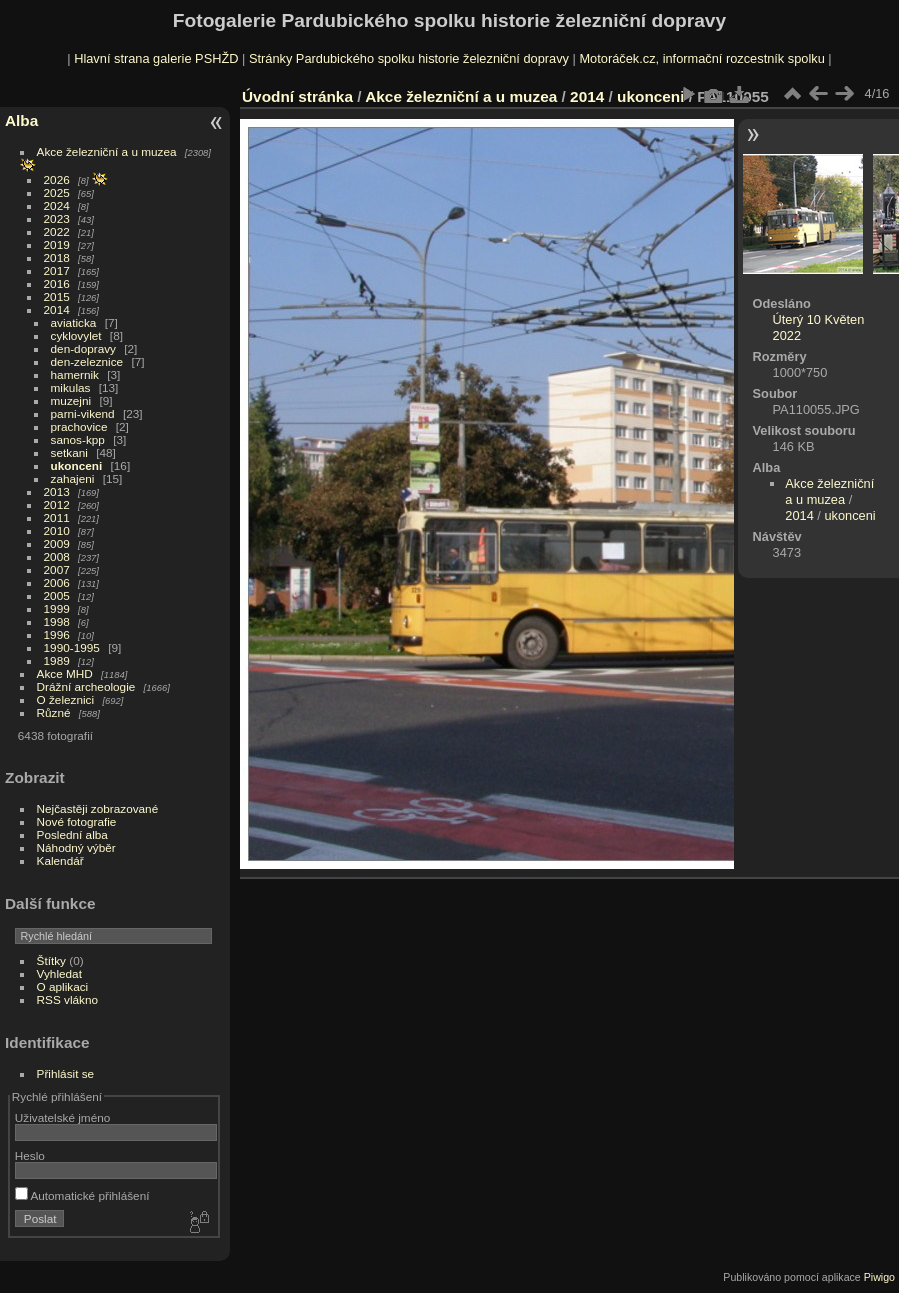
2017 (57, 270)
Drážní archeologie (86, 686)
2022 (57, 231)
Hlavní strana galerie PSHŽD (156, 58)
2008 (57, 556)
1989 (57, 660)
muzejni (71, 400)
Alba (21, 120)
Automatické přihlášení (82, 1195)
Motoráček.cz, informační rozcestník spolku (701, 58)
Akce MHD (65, 673)
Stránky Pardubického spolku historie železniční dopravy (409, 58)
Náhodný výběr (76, 847)
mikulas (71, 387)
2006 (57, 582)
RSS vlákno (67, 999)
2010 (57, 530)
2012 (57, 504)
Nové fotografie (77, 821)
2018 (57, 257)
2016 (57, 283)
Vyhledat (59, 973)
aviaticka (74, 322)
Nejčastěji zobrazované (98, 808)
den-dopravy (83, 348)
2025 (57, 192)
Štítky (51, 960)
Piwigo (879, 1277)
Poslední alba (72, 834)
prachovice (79, 426)
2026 (57, 179)
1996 (57, 634)
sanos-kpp (78, 439)
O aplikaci (63, 986)
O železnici (66, 699)
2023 (57, 218)
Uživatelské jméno (62, 1117)
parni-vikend (83, 413)
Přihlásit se (66, 1073)
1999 (57, 608)
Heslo (30, 1155)
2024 (57, 205)
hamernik (75, 374)
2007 (57, 569)
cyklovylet (76, 335)
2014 (57, 309)
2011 (57, 517)
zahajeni (73, 478)
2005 (57, 595)
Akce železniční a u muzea (107, 151)
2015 (57, 296)
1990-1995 (72, 647)
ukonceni (77, 465)
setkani (69, 452)
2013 (57, 491)
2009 (57, 543)
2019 (57, 244)
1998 (57, 621)
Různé (54, 712)
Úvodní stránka (297, 96)
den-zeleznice (87, 361)
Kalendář (60, 860)
